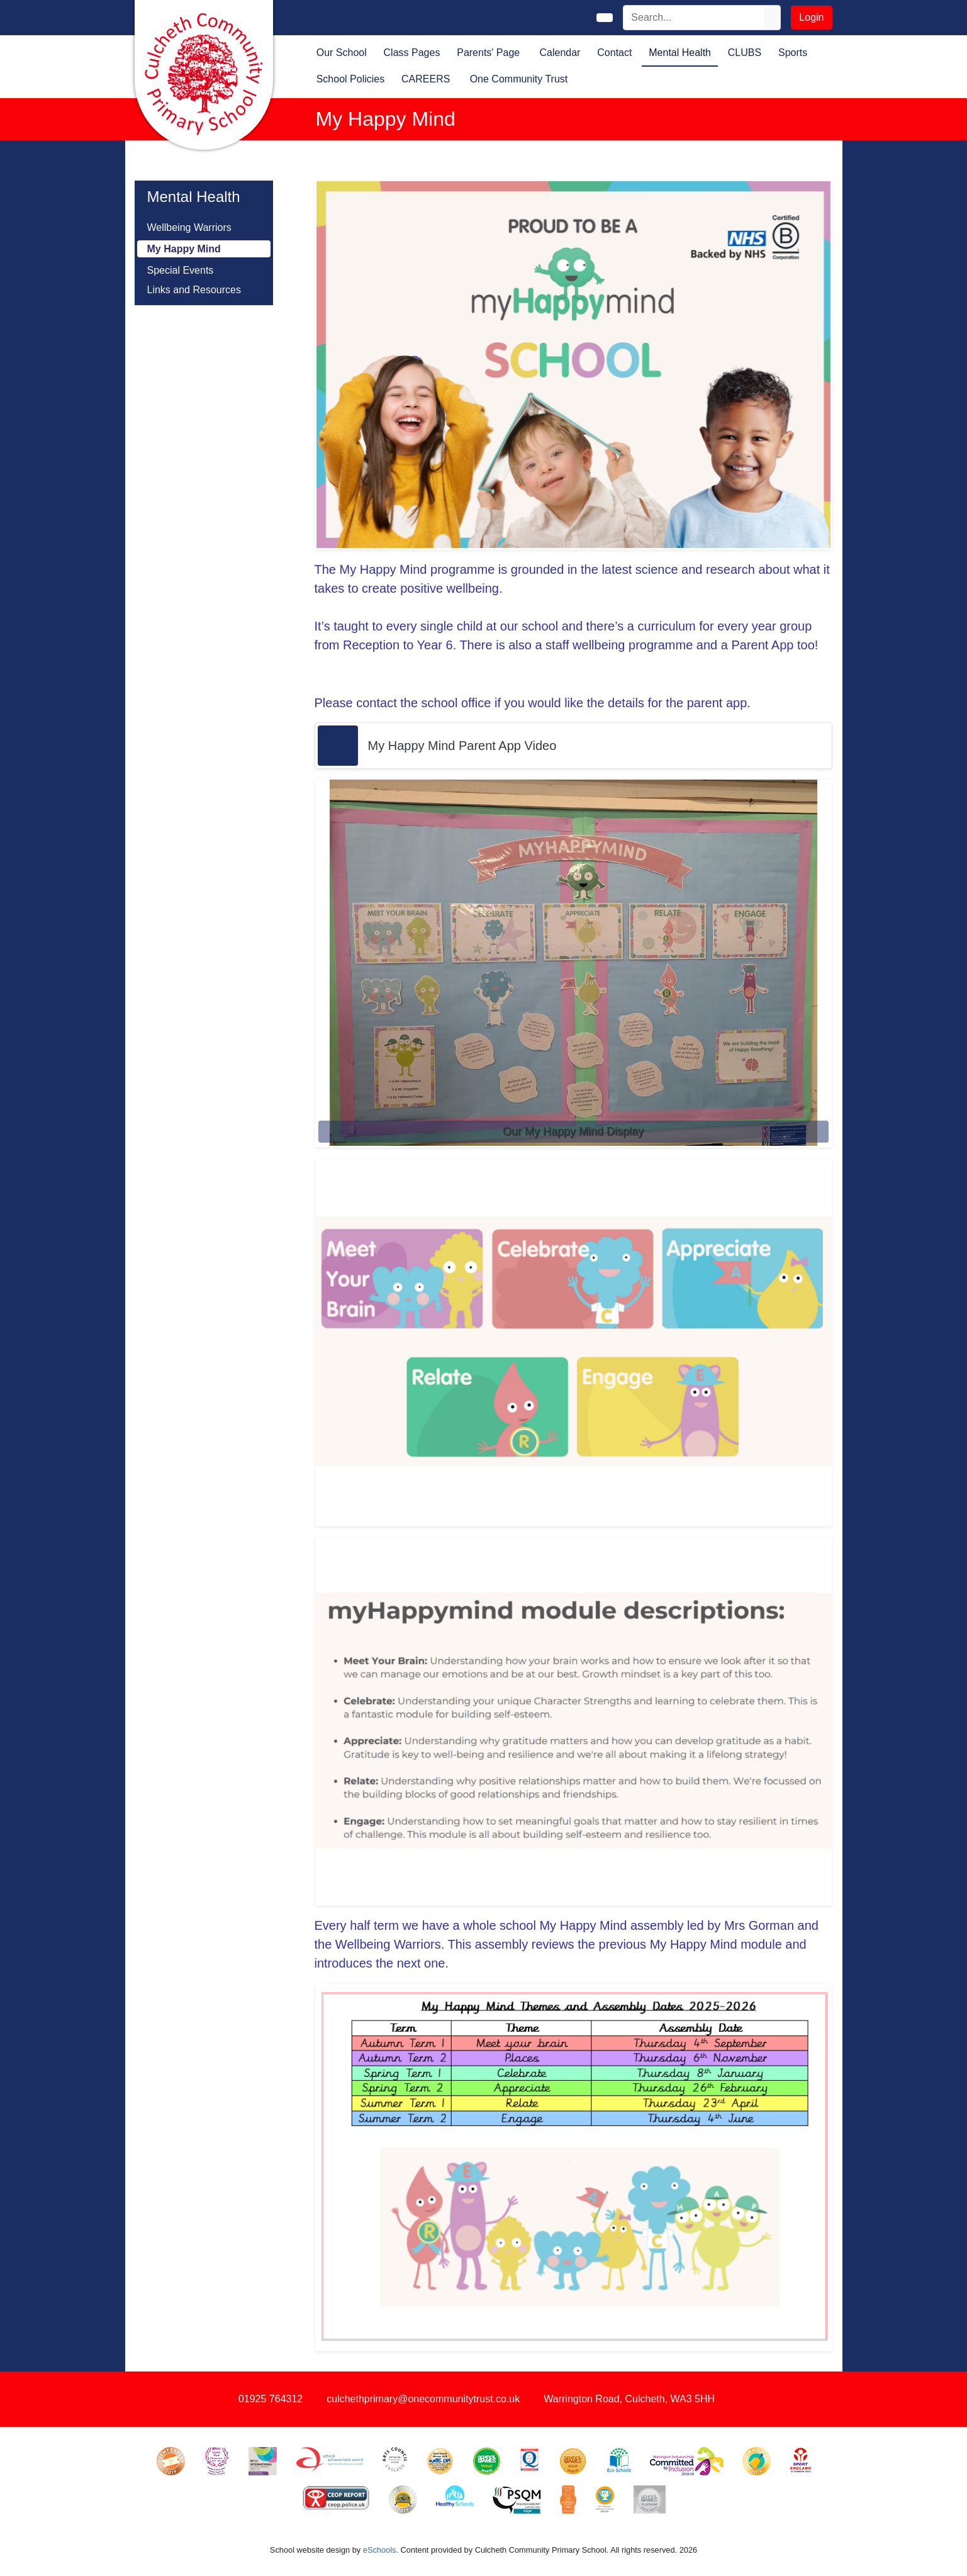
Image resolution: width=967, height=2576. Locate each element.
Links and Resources (194, 289)
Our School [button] (341, 52)
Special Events (180, 270)
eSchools (379, 2550)
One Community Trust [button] (519, 79)
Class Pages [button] (412, 52)
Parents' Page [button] (488, 52)
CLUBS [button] (744, 52)
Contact (614, 52)
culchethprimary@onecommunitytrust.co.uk (423, 2399)
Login (811, 17)
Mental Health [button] (680, 52)
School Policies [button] (350, 79)
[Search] (693, 18)
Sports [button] (792, 52)
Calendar (560, 52)
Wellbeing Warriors (189, 227)
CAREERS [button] (425, 79)
